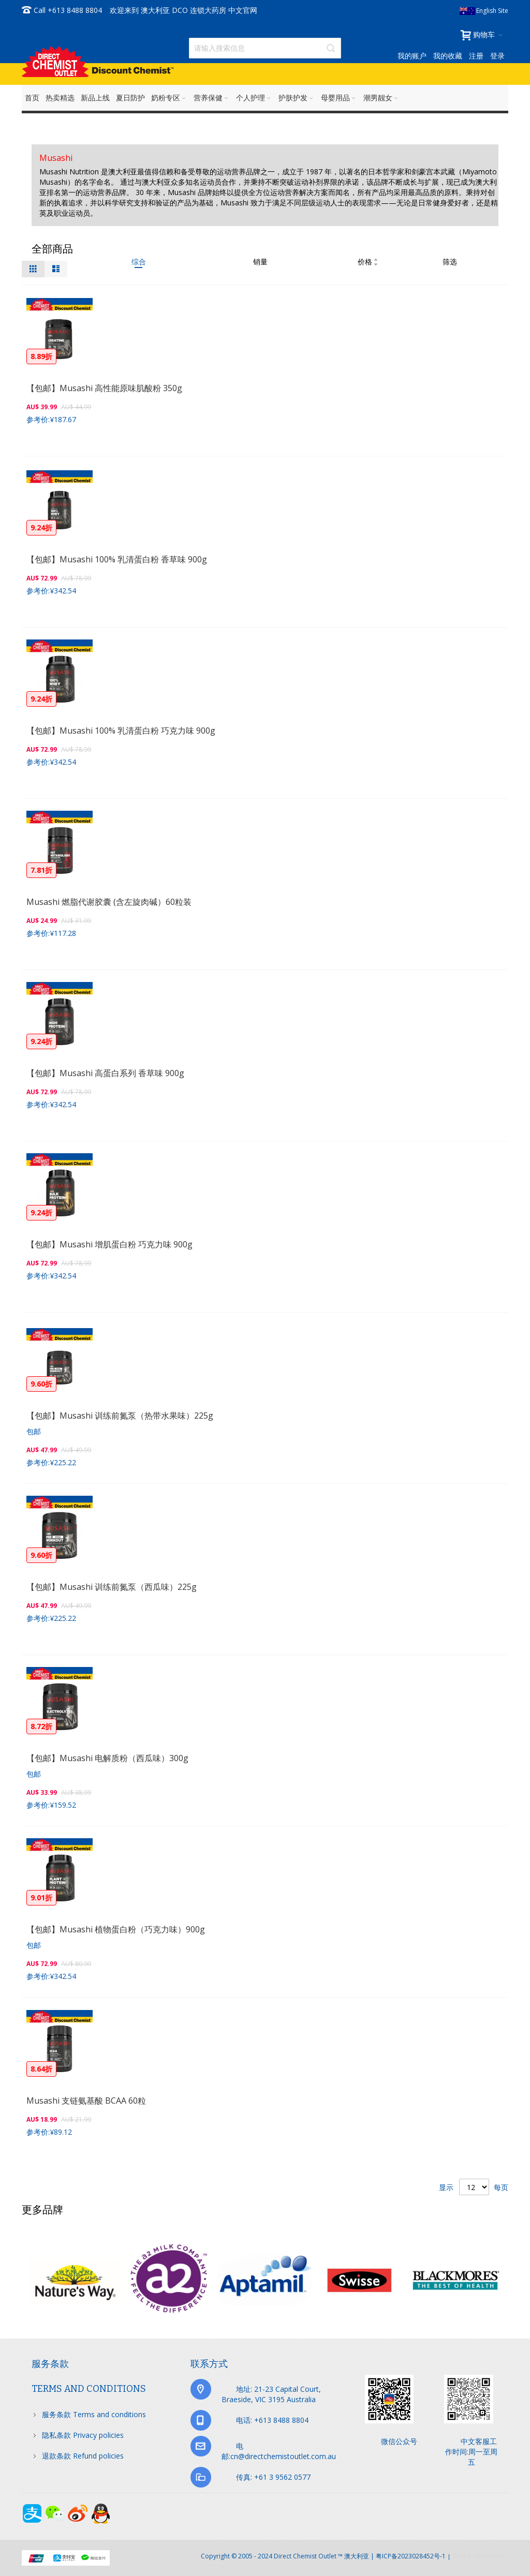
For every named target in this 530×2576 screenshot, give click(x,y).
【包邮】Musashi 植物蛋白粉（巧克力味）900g (115, 1929)
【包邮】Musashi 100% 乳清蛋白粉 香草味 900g (116, 559)
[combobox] (265, 48)
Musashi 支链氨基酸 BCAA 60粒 (86, 2100)
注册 (476, 56)
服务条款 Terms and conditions (94, 2414)
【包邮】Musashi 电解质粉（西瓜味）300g (107, 1758)
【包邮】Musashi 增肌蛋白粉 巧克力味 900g (109, 1244)
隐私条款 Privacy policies (83, 2435)
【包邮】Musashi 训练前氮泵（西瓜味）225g (111, 1586)
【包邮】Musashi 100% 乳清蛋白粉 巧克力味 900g (120, 730)
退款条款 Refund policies (83, 2456)
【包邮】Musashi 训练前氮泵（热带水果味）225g (119, 1415)
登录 (497, 56)
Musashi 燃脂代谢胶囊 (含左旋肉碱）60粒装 (109, 901)
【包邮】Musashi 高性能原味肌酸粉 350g (104, 388)
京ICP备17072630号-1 (480, 2556)
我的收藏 (447, 56)
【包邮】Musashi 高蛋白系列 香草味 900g (105, 1073)
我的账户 (412, 56)
